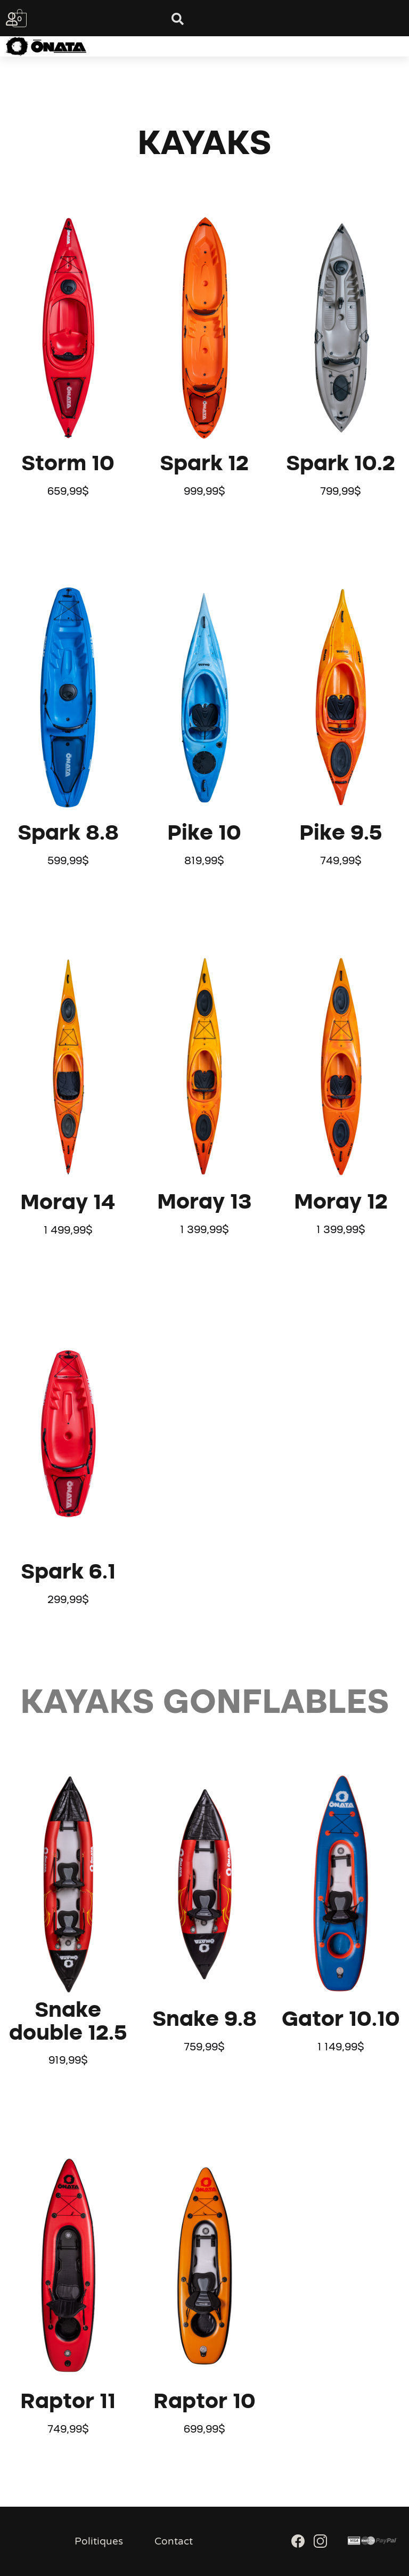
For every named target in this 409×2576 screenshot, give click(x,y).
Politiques (99, 2541)
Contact (173, 2541)
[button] (193, 46)
